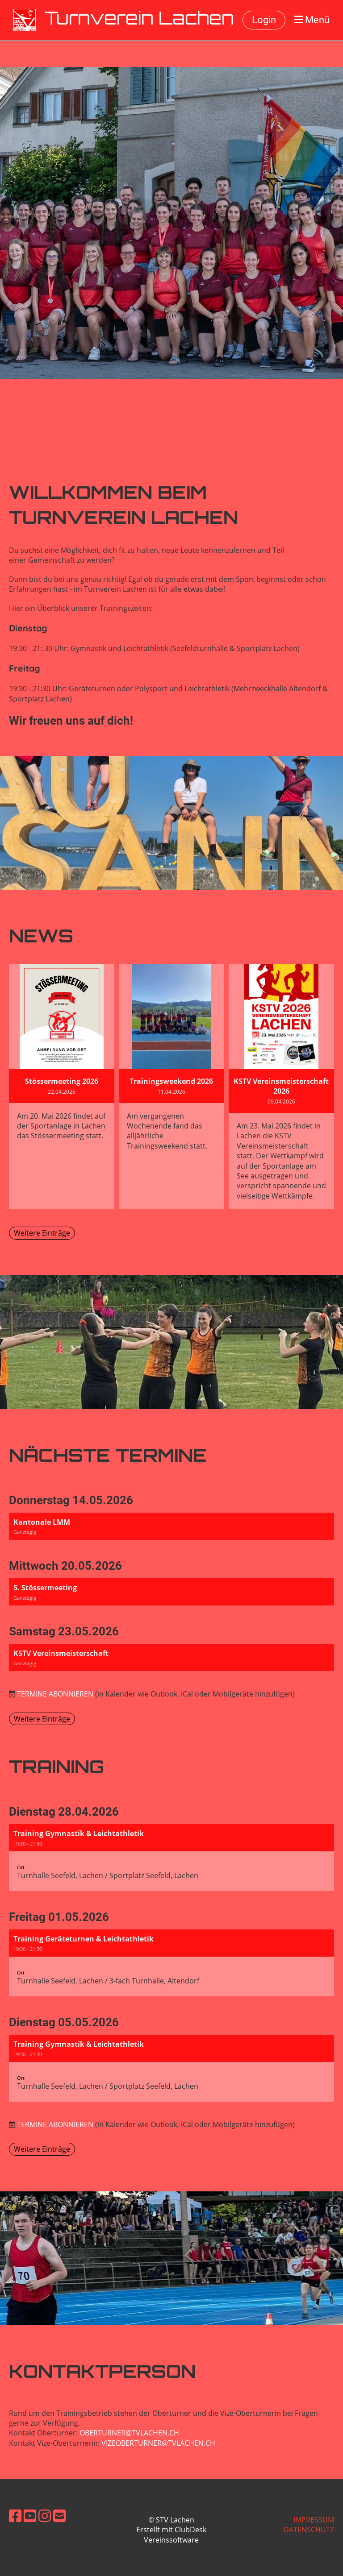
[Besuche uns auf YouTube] (30, 2515)
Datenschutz (309, 2530)
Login (264, 19)
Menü (312, 19)
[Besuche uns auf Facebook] (15, 2515)
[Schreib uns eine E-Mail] (59, 2515)
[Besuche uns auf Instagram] (44, 2515)
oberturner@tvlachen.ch (129, 2433)
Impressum (313, 2520)
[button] (171, 1526)
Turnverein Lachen (139, 20)
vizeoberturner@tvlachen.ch (158, 2443)
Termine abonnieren (55, 1694)
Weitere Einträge (42, 1233)
